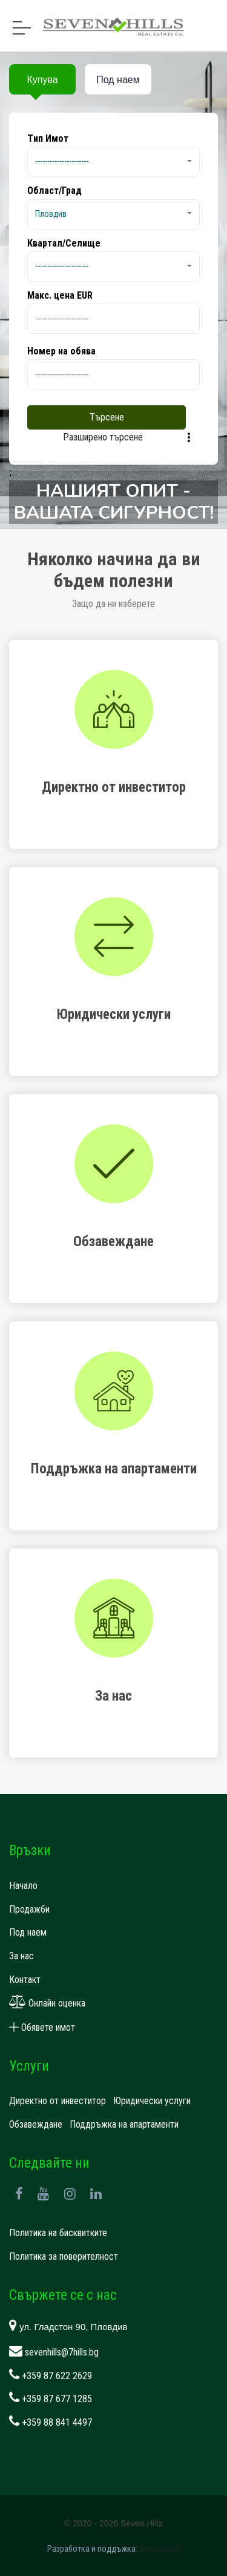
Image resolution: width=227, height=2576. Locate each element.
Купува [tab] (42, 80)
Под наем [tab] (117, 80)
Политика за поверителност (63, 2256)
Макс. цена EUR (60, 295)
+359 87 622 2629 (50, 2376)
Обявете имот (42, 2027)
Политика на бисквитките (58, 2233)
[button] (113, 162)
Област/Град (54, 190)
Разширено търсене (103, 437)
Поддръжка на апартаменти (124, 2124)
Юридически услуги (152, 2100)
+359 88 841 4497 (50, 2422)
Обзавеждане (35, 2124)
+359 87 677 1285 (50, 2399)
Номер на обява (61, 351)
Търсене (107, 417)
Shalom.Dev (159, 2549)
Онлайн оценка (47, 2003)
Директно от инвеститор (57, 2100)
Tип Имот (47, 138)
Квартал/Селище (63, 243)
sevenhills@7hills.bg (54, 2352)
